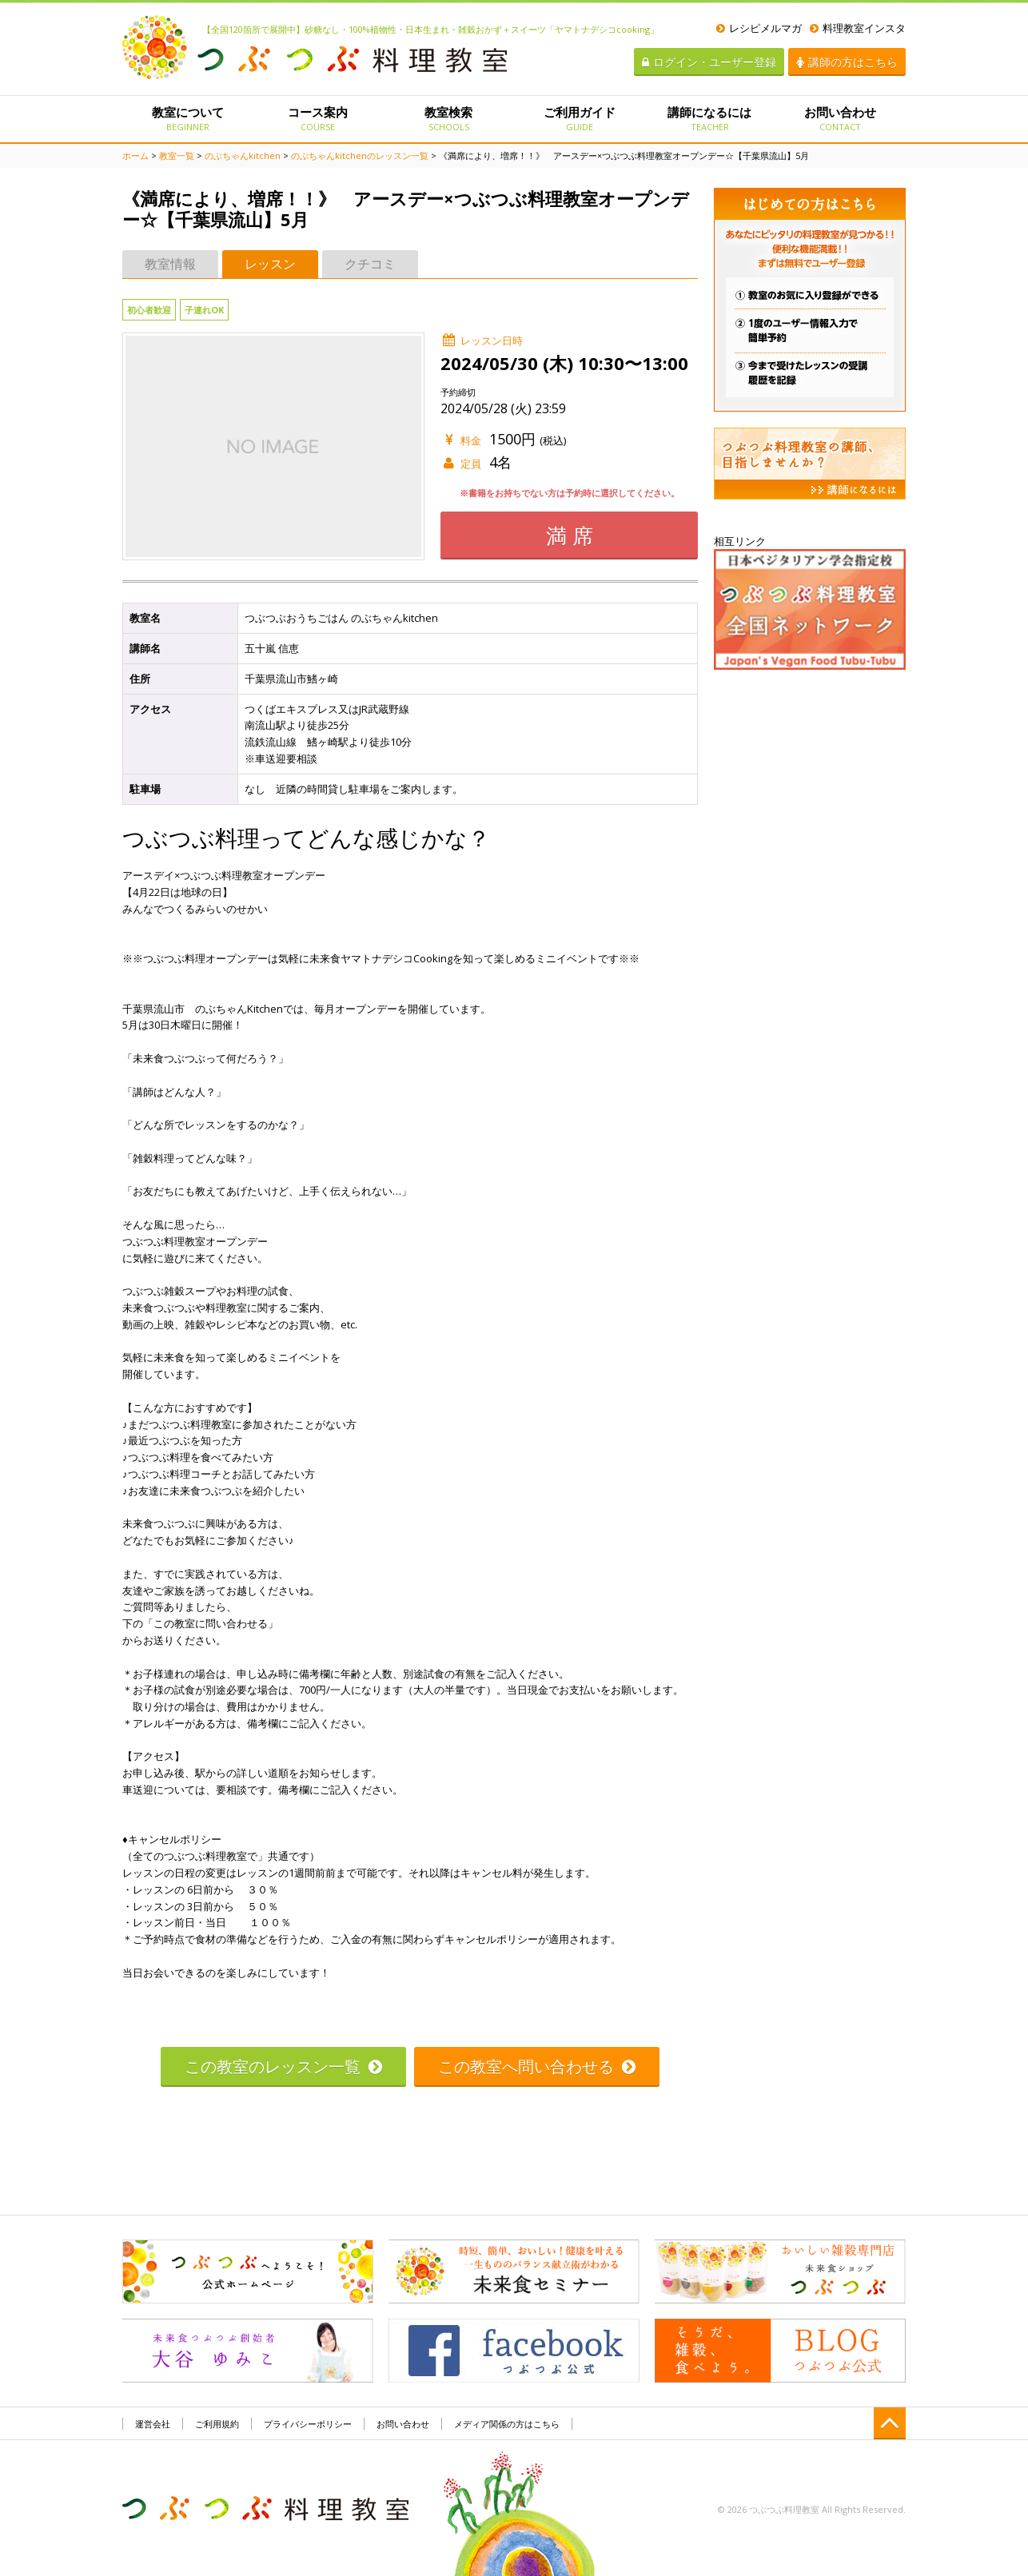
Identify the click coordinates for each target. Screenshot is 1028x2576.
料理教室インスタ (858, 28)
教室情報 (170, 264)
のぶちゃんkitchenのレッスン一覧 (359, 155)
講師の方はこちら (847, 62)
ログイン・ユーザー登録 (709, 62)
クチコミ (370, 264)
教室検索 (449, 118)
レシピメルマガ (759, 28)
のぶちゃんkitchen (243, 155)
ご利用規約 (217, 2424)
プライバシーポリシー (308, 2424)
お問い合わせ (840, 118)
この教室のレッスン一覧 (283, 2066)
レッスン (270, 264)
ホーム (135, 155)
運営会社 (152, 2424)
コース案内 (318, 118)
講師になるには (709, 118)
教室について (187, 118)
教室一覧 (176, 155)
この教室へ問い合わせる (537, 2066)
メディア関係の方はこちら (507, 2424)
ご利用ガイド (579, 118)
